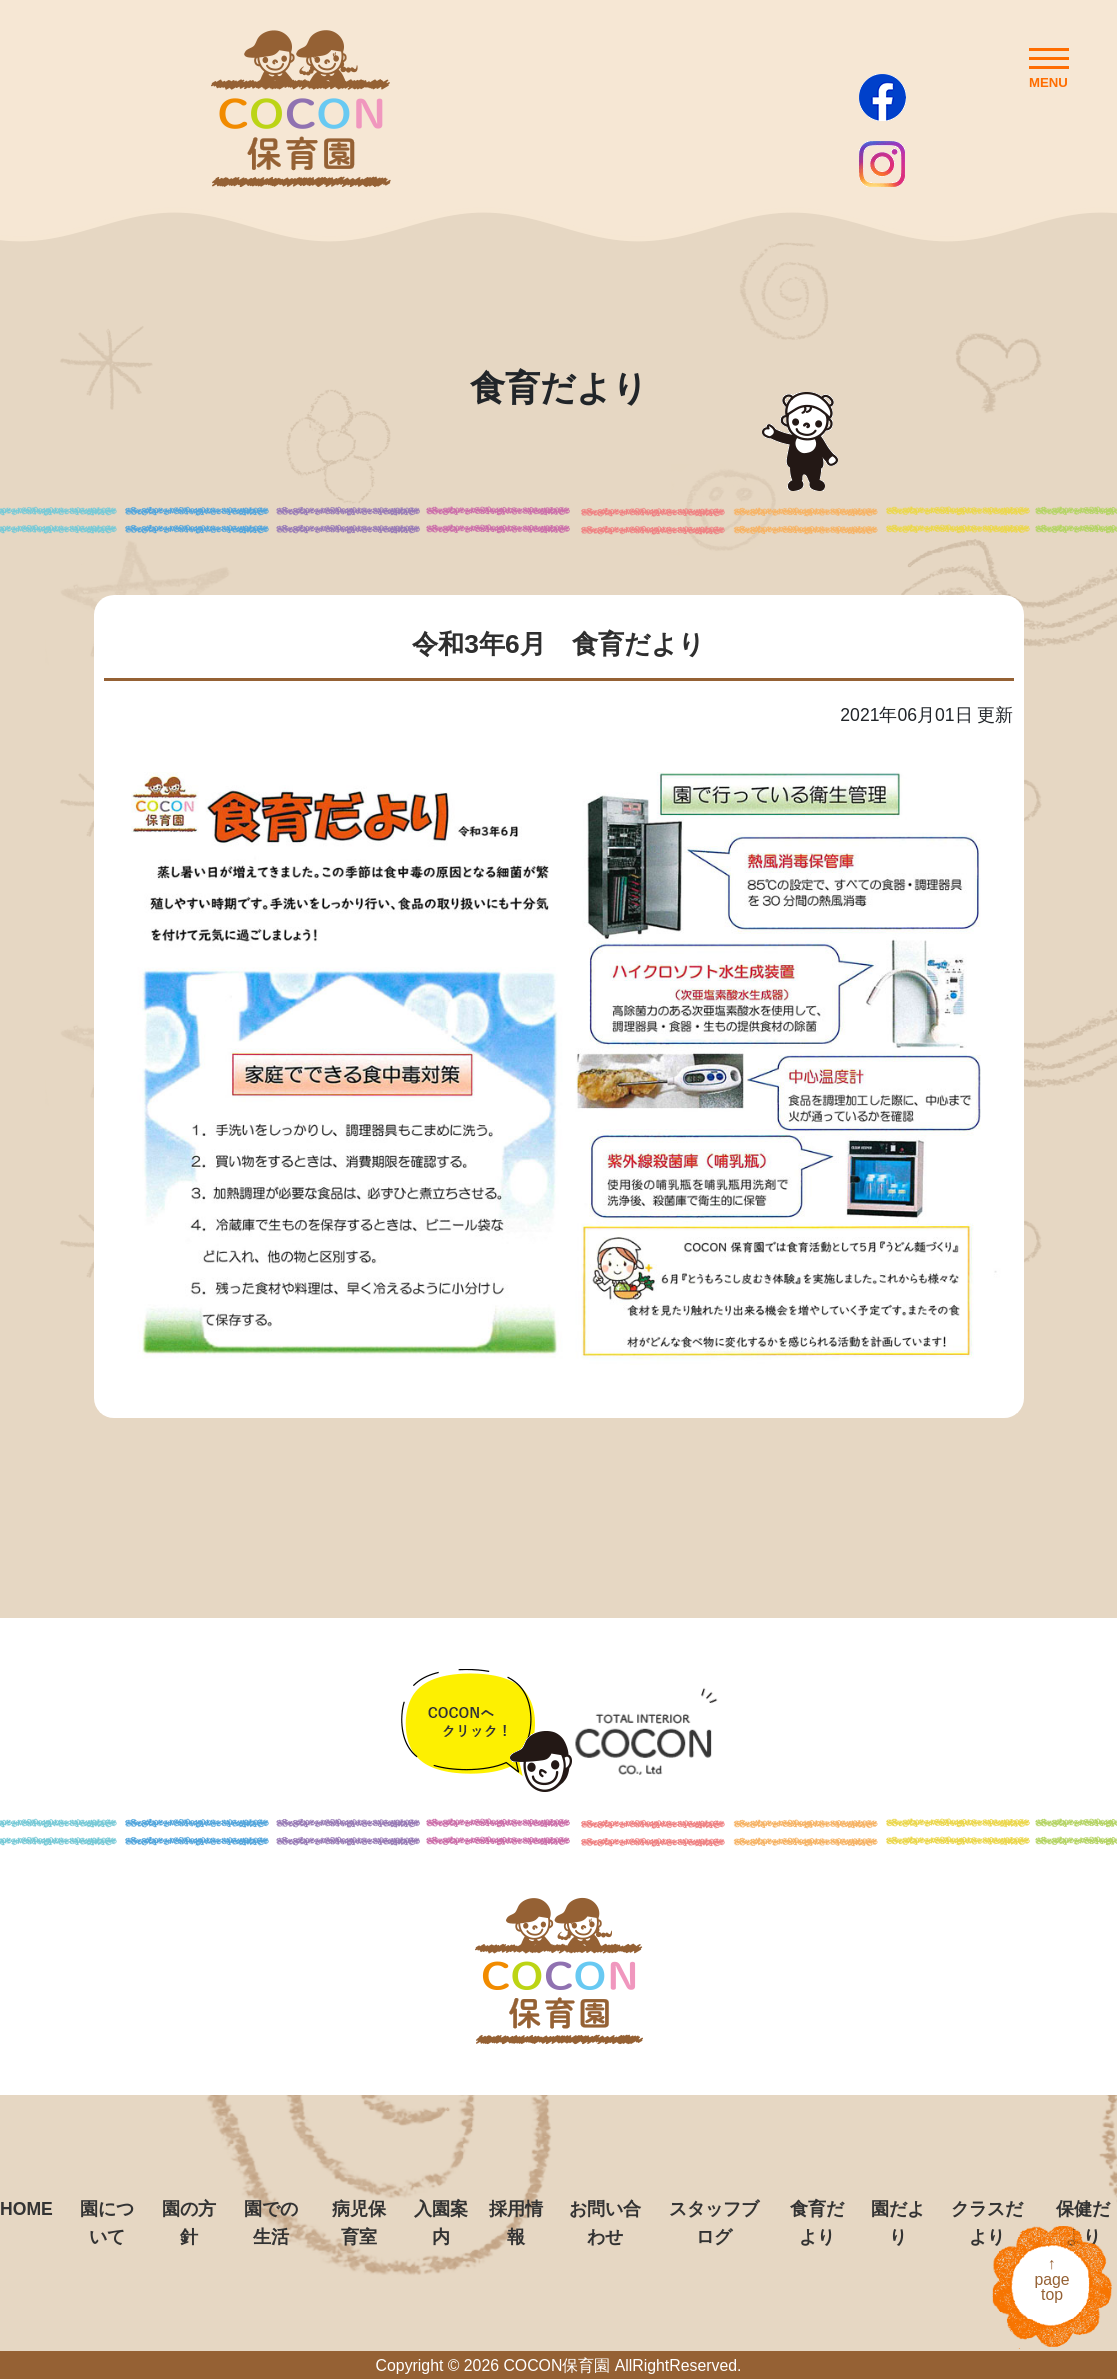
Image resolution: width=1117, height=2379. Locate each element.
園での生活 (271, 2223)
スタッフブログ (714, 2223)
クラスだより (987, 2223)
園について (107, 2223)
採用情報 (516, 2223)
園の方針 (189, 2223)
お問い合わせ (605, 2223)
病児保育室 (359, 2223)
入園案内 (441, 2223)
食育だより (817, 2223)
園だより (898, 2223)
